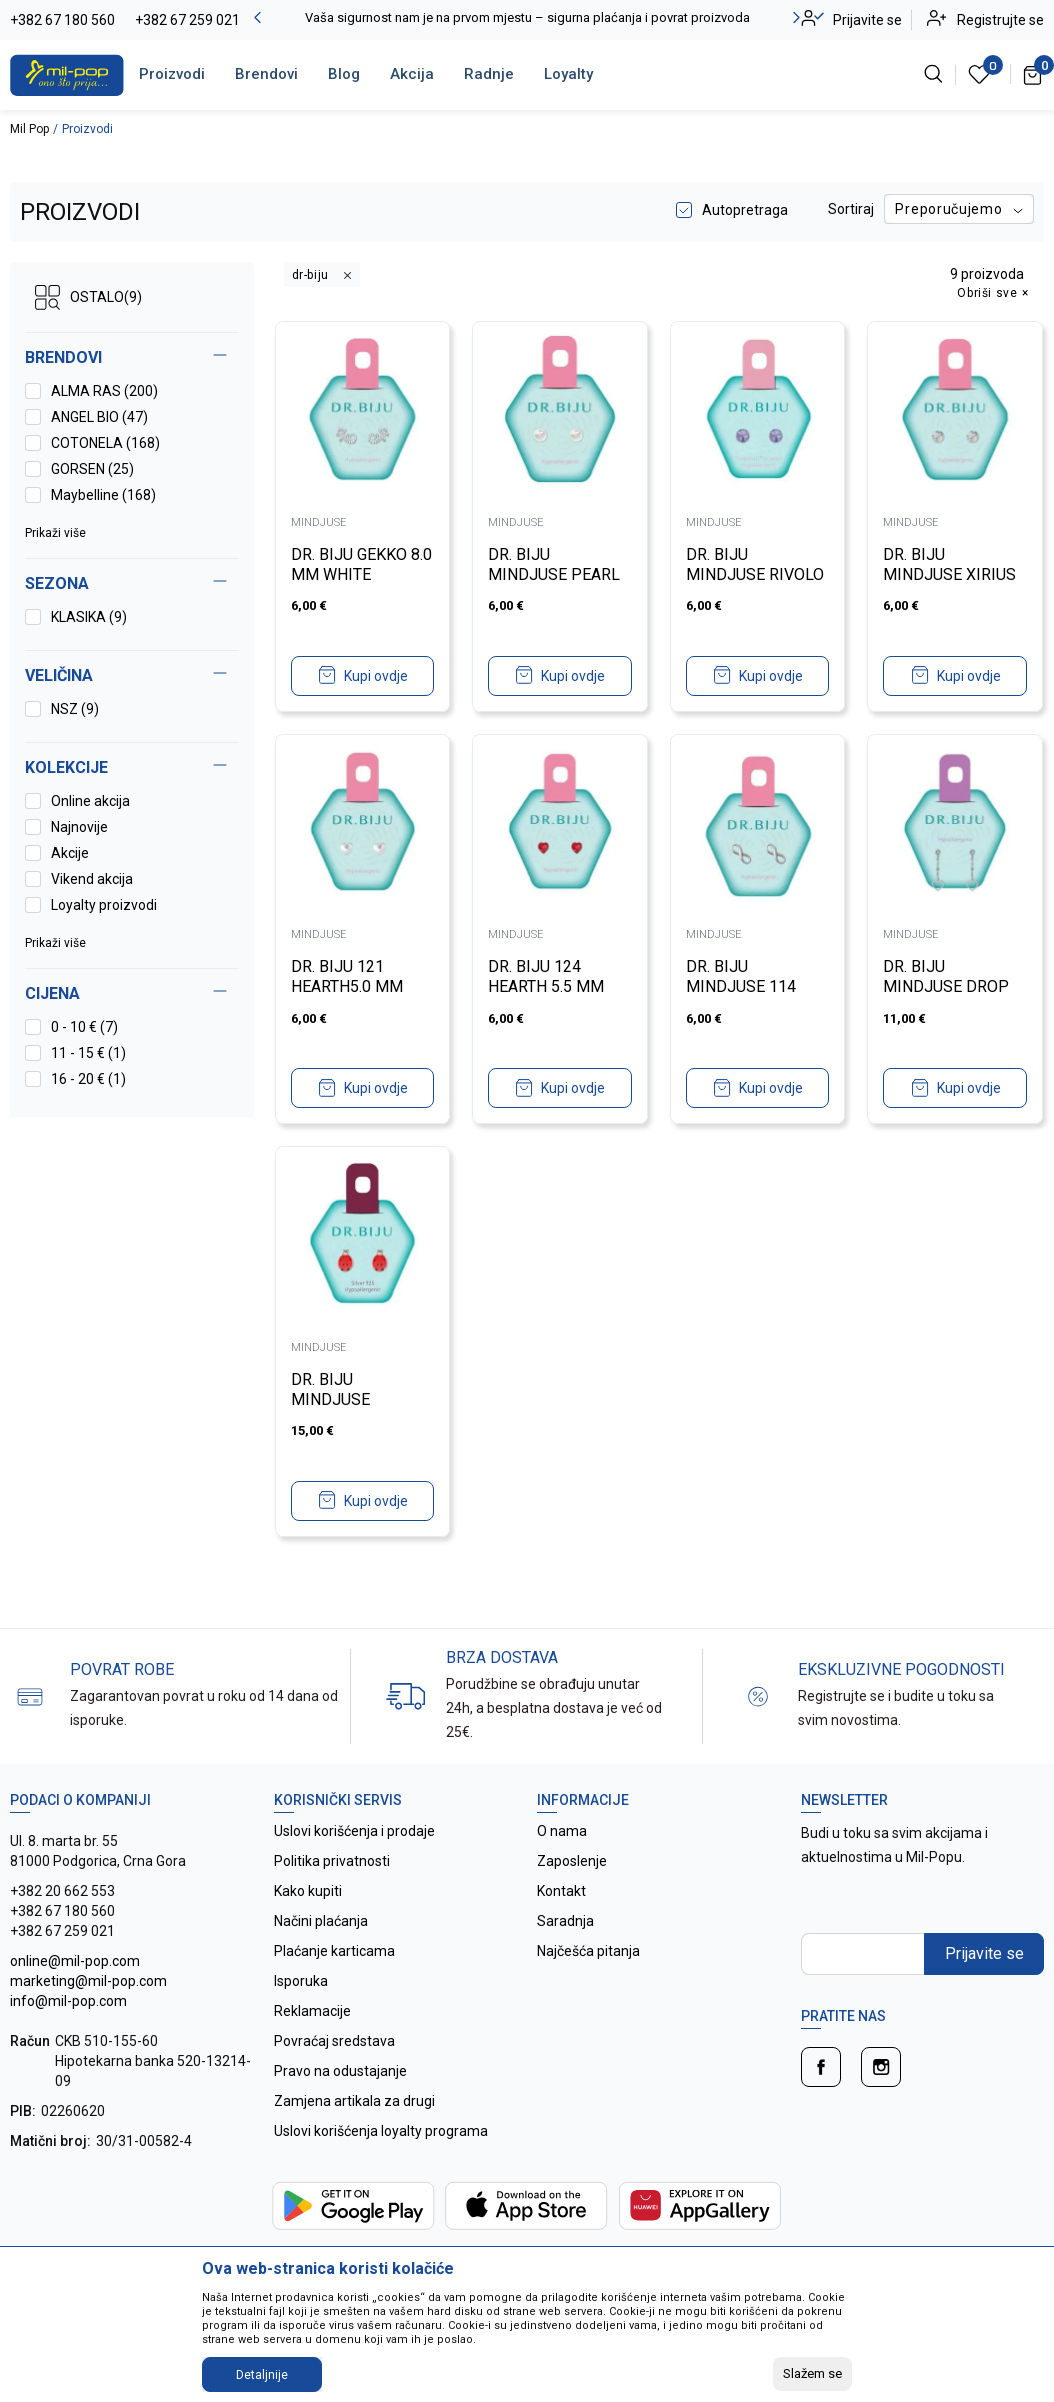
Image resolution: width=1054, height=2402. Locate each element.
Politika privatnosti (332, 1861)
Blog (344, 74)
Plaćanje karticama (334, 1951)
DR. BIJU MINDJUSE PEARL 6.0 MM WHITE (554, 574)
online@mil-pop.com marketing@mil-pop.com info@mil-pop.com (88, 1981)
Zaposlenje (572, 1861)
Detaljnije (262, 2375)
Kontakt (561, 1891)
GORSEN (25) (92, 469)
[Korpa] (1033, 74)
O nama (562, 1831)
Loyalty (568, 74)
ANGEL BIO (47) (99, 417)
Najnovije (79, 827)
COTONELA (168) (105, 443)
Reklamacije (312, 2011)
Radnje (489, 74)
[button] (132, 994)
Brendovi (266, 74)
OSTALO (88, 297)
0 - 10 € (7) (84, 1027)
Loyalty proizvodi (104, 905)
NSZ (75, 709)
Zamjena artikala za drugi (354, 2101)
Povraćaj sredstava (334, 2041)
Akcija (412, 74)
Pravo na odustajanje (340, 2071)
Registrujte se (1000, 20)
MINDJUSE (318, 522)
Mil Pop (29, 129)
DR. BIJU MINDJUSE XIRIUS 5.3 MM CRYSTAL (949, 574)
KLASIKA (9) (89, 617)
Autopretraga (745, 210)
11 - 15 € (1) (88, 1053)
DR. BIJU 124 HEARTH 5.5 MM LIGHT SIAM (546, 986)
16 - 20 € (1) (88, 1079)
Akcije (70, 853)
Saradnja (565, 1921)
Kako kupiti (308, 1891)
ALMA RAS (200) (104, 391)
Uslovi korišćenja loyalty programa (381, 2131)
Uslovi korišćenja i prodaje (354, 1831)
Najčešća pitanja (588, 1951)
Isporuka (301, 1981)
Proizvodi (172, 74)
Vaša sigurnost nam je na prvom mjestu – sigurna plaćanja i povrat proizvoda (527, 17)
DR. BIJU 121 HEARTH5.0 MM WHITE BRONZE (347, 986)
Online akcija (90, 801)
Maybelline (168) (103, 495)
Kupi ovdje (376, 676)
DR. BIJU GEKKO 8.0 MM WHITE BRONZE (361, 574)
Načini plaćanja (321, 1921)
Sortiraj (851, 209)
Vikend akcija (92, 879)
